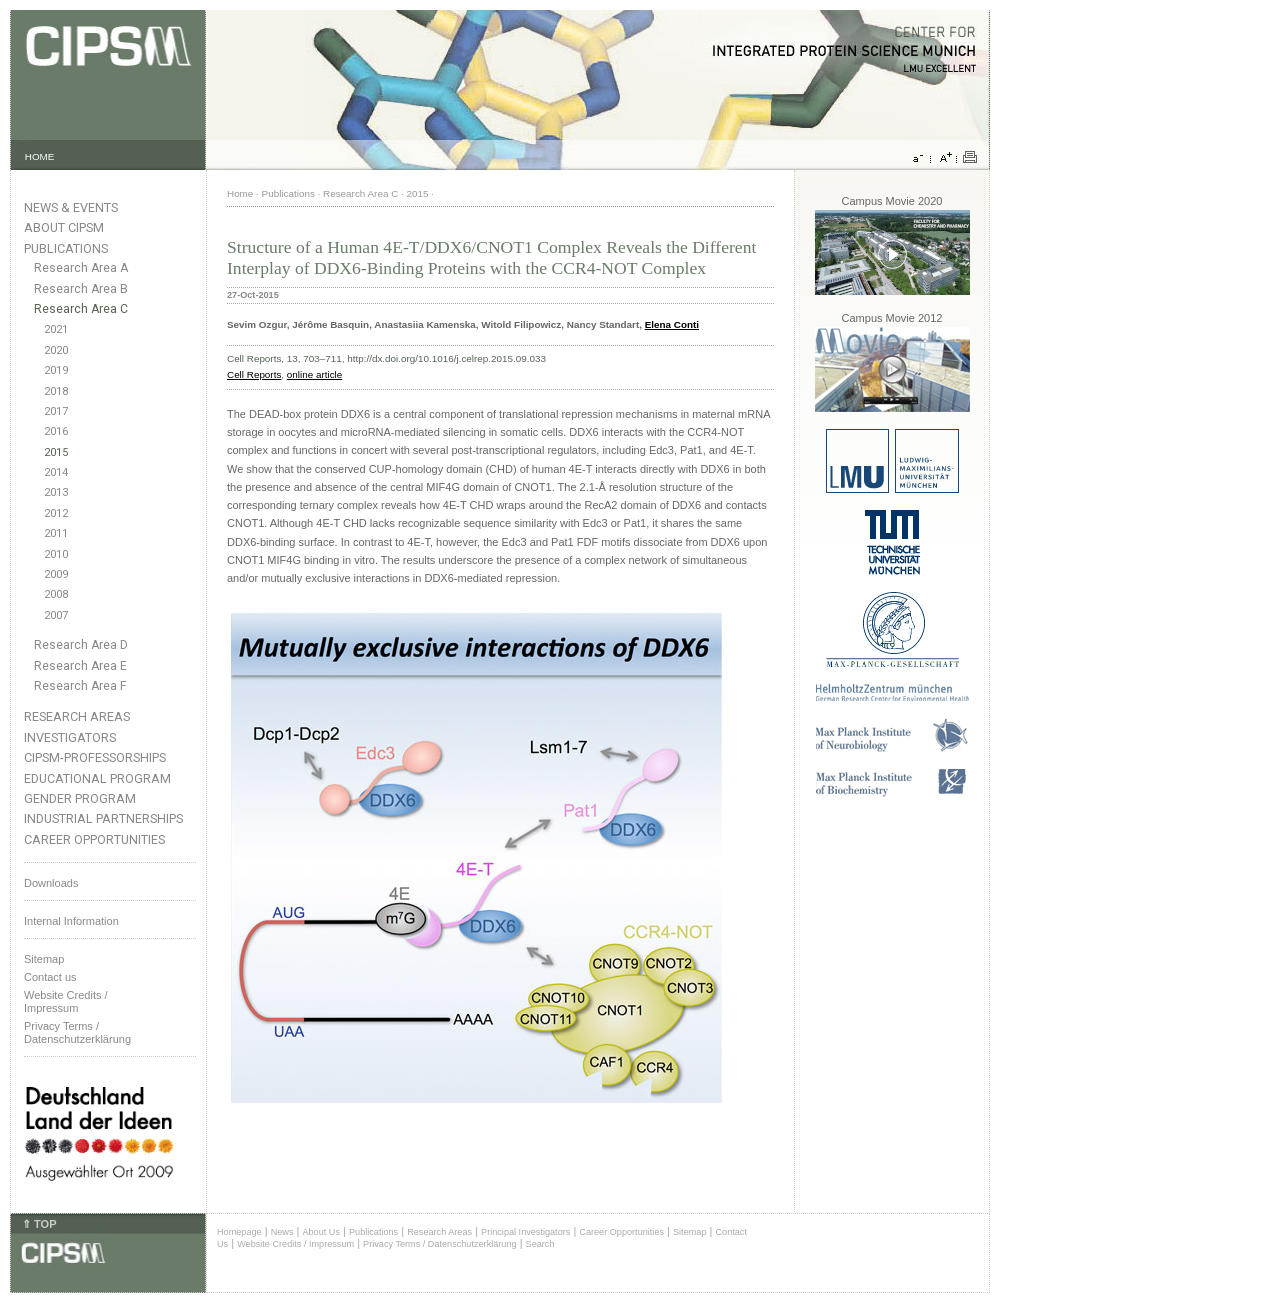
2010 (56, 554)
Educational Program (97, 778)
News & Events (71, 207)
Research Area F (80, 686)
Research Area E (80, 666)
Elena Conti (672, 324)
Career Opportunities (94, 839)
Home (240, 193)
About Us (321, 1232)
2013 (56, 492)
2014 (56, 472)
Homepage (239, 1232)
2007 (56, 615)
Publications (66, 248)
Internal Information (71, 921)
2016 (56, 431)
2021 (56, 329)
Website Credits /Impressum (66, 1001)
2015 (56, 452)
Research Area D (81, 645)
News (282, 1232)
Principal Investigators (525, 1232)
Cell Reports (254, 374)
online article (314, 374)
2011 (56, 533)
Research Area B (81, 289)
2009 (56, 574)
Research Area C (81, 309)
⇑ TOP (39, 1224)
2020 (56, 350)
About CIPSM (64, 227)
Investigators (70, 737)
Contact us (50, 977)
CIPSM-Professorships (95, 757)
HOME (40, 156)
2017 (56, 411)
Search (540, 1244)
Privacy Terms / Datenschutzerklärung (77, 1032)
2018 (56, 391)
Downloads (51, 883)
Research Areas (77, 716)
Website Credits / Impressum (295, 1244)
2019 (56, 370)
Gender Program (80, 798)
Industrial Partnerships (103, 818)
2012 (56, 513)
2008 (56, 594)
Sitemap (44, 959)
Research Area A (81, 268)
